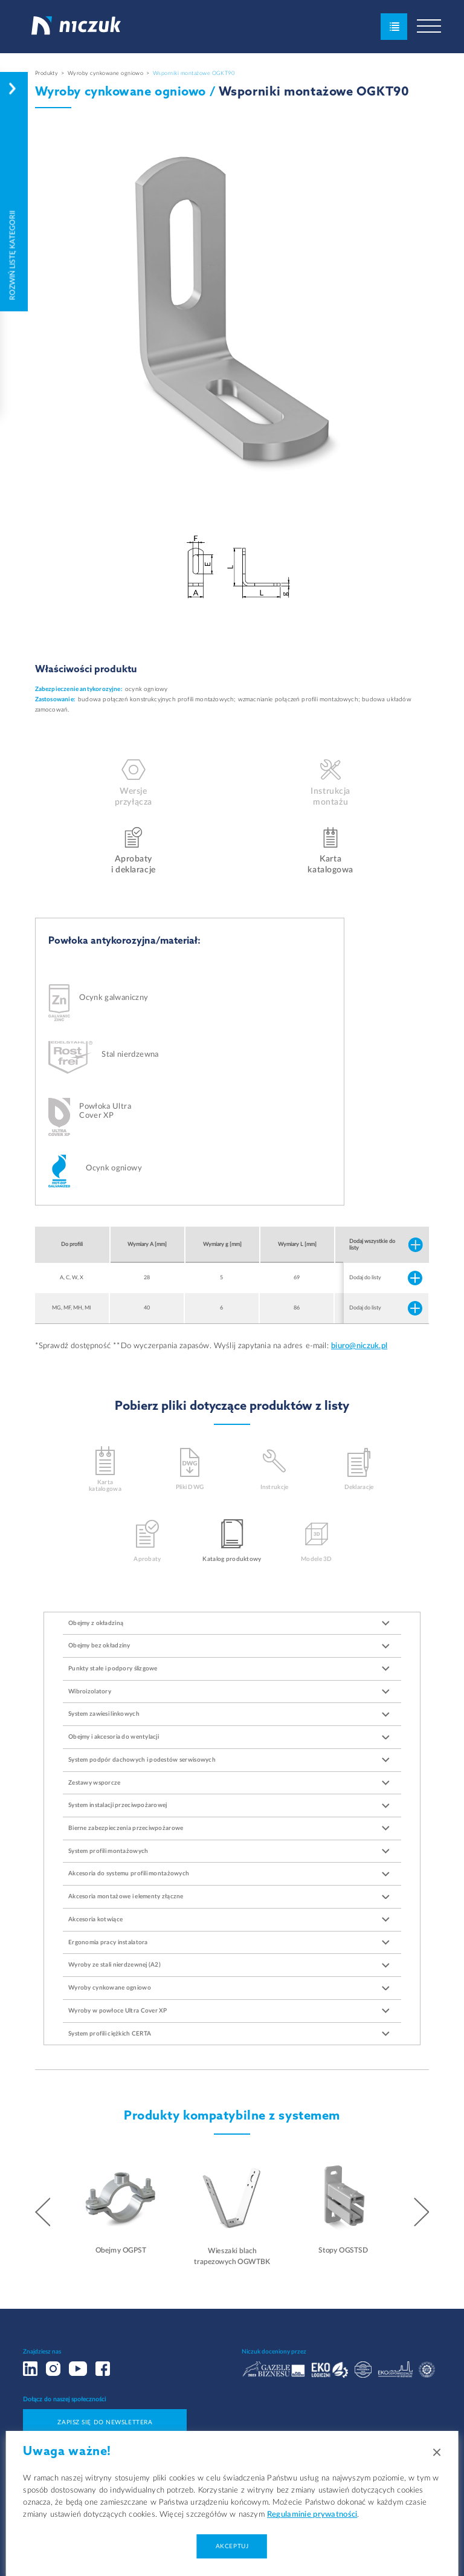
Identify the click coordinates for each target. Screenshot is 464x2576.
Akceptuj (232, 2546)
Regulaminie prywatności (312, 2515)
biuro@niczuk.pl (359, 1346)
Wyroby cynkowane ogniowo (106, 73)
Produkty (47, 73)
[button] (43, 2213)
